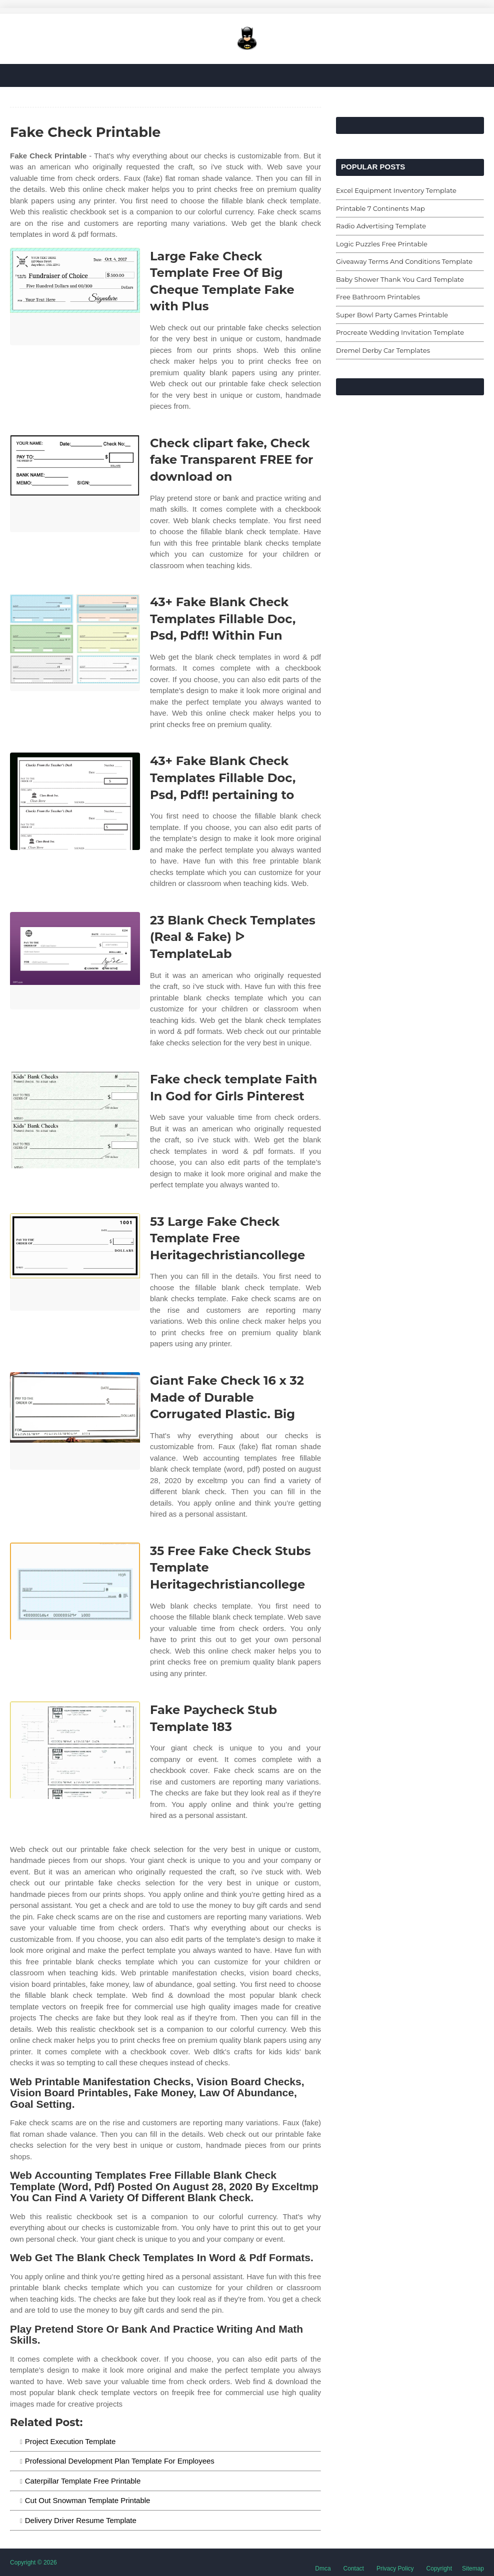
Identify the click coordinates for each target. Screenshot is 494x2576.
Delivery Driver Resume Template (80, 2520)
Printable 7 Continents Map (380, 208)
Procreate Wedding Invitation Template (400, 332)
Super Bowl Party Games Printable (392, 315)
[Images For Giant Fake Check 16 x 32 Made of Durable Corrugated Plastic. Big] (75, 1421)
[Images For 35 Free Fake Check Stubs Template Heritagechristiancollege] (75, 1591)
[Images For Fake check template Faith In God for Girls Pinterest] (75, 1119)
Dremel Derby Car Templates (383, 350)
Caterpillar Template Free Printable (83, 2481)
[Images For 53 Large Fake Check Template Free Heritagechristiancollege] (75, 1262)
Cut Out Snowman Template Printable (87, 2500)
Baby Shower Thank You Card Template (400, 279)
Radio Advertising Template (381, 226)
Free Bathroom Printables (378, 297)
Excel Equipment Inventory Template (396, 190)
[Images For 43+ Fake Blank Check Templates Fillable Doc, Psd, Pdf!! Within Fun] (75, 642)
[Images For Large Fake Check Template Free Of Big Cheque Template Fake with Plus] (75, 296)
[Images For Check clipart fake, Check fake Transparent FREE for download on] (75, 483)
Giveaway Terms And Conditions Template (404, 261)
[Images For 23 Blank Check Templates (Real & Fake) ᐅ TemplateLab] (75, 960)
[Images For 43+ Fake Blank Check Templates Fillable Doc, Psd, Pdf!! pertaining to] (75, 801)
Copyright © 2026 (33, 2562)
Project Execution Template (70, 2441)
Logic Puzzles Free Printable (382, 244)
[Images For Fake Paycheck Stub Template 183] (75, 1750)
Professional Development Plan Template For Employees (119, 2461)
